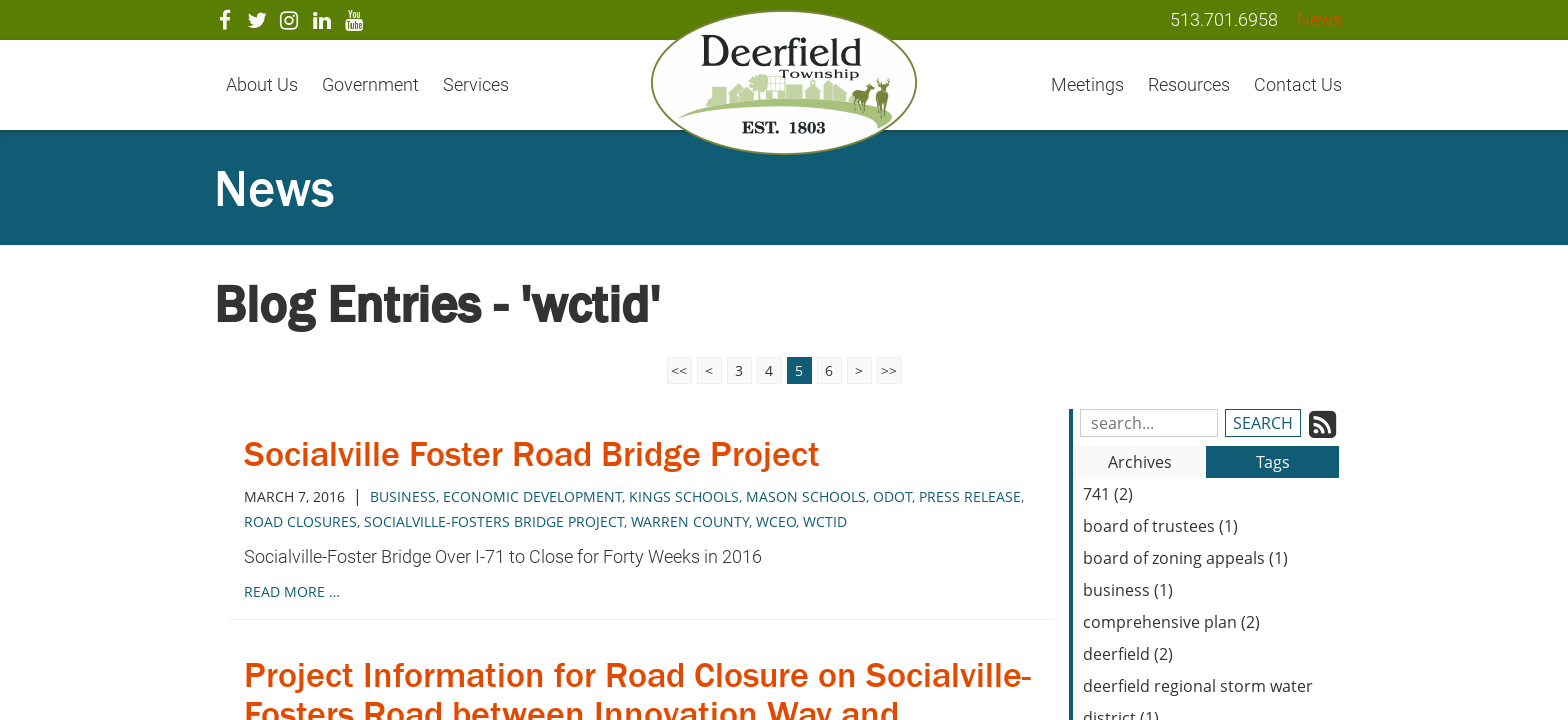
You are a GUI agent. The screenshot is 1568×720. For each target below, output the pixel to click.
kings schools (684, 496)
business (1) (1128, 590)
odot (892, 496)
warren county (690, 521)
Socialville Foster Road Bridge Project (532, 453)
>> (889, 370)
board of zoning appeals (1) (1185, 558)
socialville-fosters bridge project (494, 521)
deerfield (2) (1128, 654)
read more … (292, 591)
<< (679, 370)
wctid (825, 521)
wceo (776, 521)
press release (970, 496)
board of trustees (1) (1160, 526)
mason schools (806, 496)
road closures (300, 521)
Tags (1273, 462)
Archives (1140, 462)
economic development (532, 496)
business (403, 496)
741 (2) (1108, 494)
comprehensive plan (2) (1171, 622)
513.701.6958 (1224, 19)
